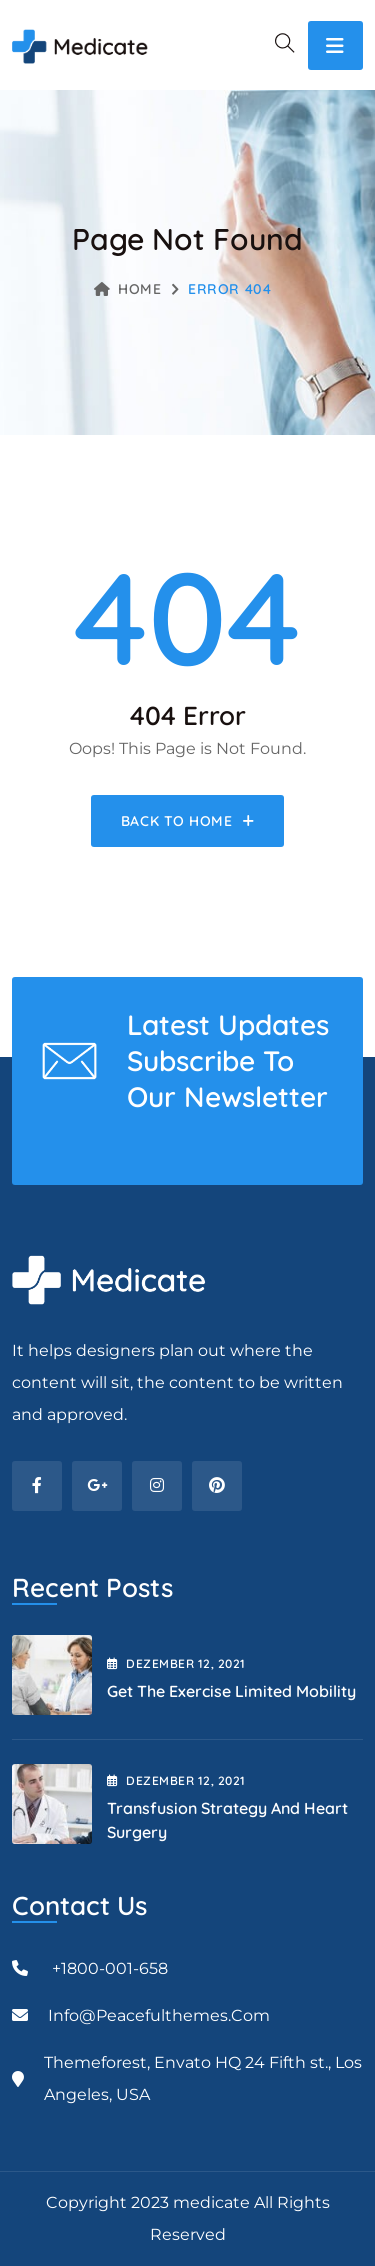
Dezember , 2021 (176, 1663)
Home (128, 289)
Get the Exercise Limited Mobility (231, 1691)
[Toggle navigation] (335, 45)
